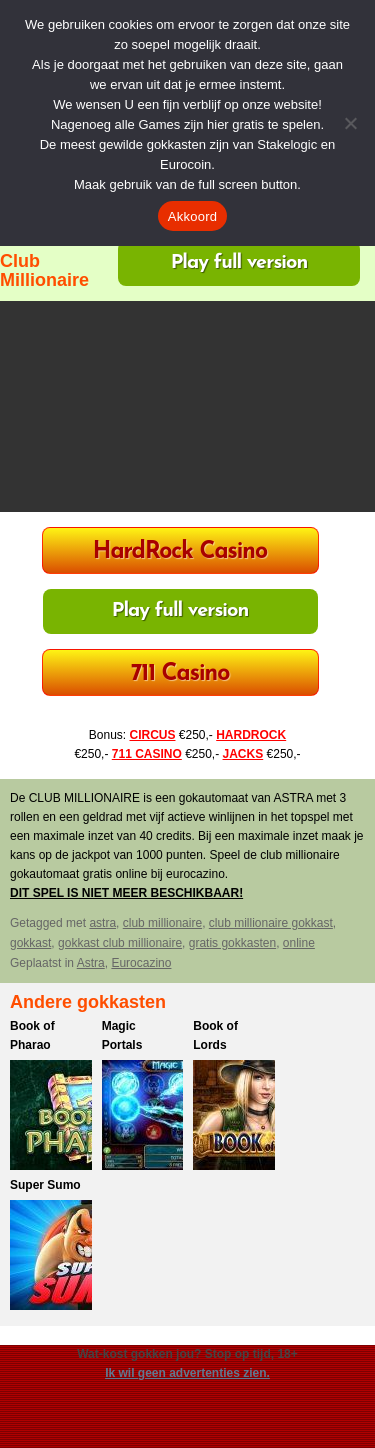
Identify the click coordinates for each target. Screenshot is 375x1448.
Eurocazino (141, 963)
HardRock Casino (180, 552)
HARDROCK (251, 735)
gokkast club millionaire (120, 943)
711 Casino (180, 674)
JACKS (243, 754)
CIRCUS (152, 735)
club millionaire (162, 923)
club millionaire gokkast (271, 923)
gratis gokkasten (232, 943)
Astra (91, 963)
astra (102, 923)
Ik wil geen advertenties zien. (187, 1373)
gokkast (30, 943)
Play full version (239, 263)
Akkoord (192, 216)
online (299, 943)
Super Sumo (45, 1185)
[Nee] (350, 123)
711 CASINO (147, 754)
